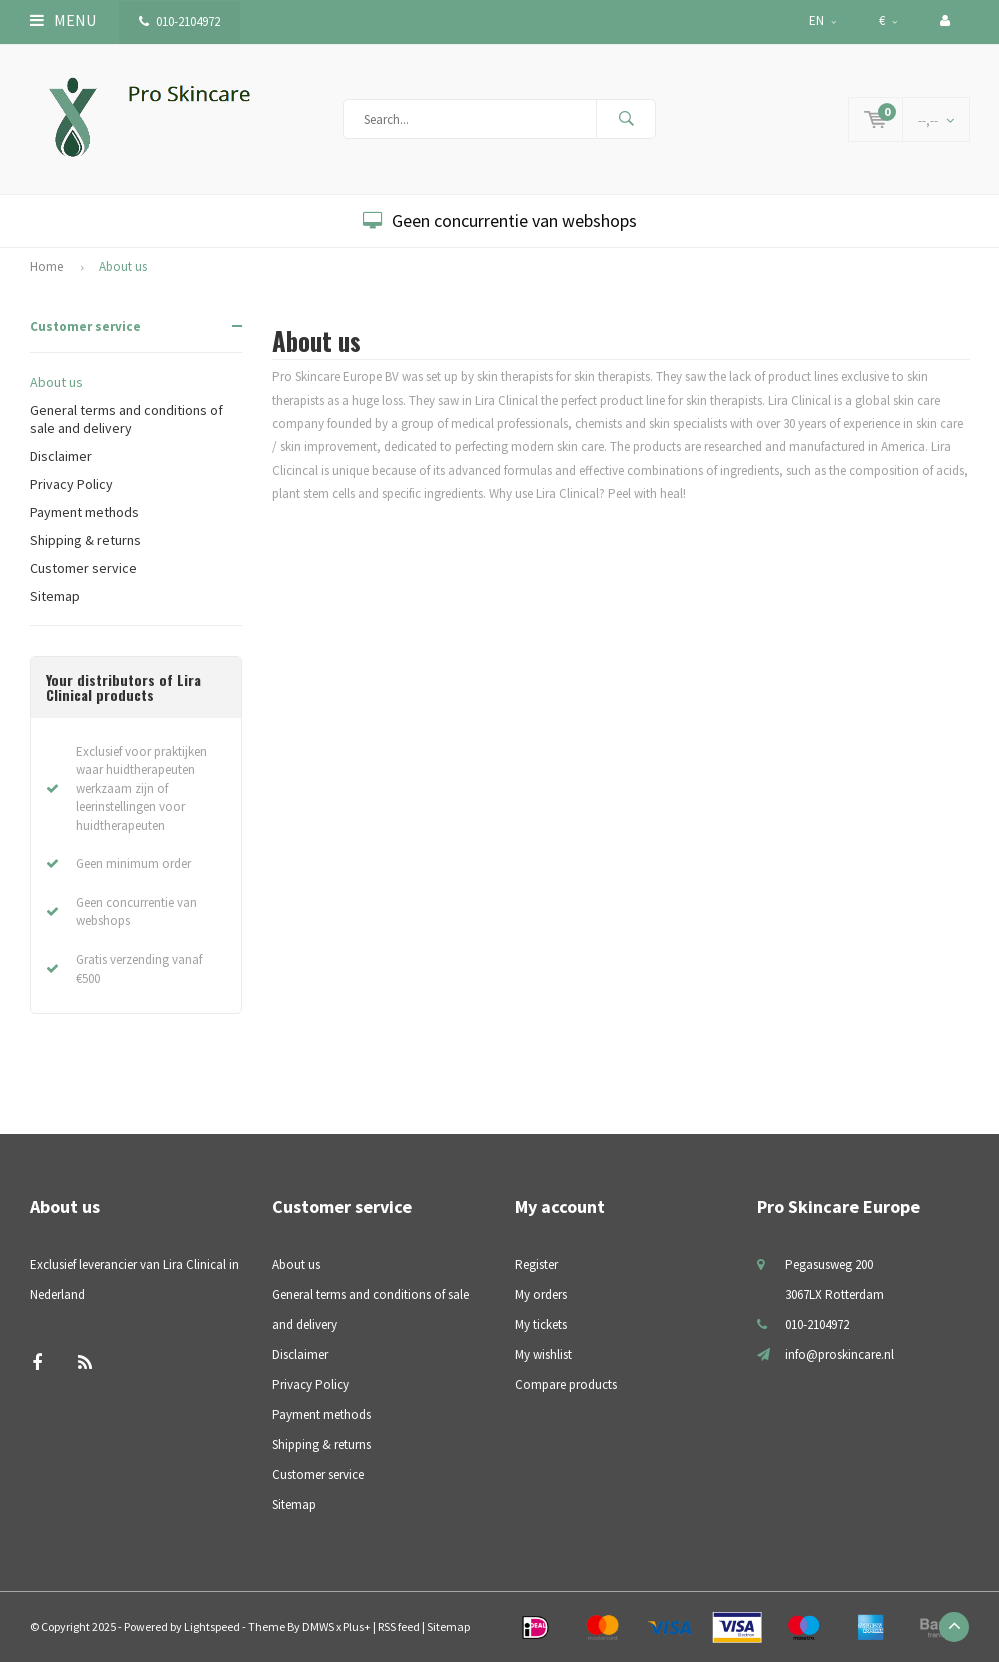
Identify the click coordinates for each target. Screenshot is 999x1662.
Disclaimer (61, 456)
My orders (541, 1294)
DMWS (318, 1626)
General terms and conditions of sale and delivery (126, 419)
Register (536, 1264)
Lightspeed (212, 1626)
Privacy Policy (71, 484)
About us (123, 266)
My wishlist (543, 1354)
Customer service (85, 326)
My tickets (541, 1324)
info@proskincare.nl (839, 1354)
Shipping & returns (85, 540)
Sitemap (55, 596)
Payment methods (84, 512)
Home (46, 266)
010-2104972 (179, 21)
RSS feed (399, 1626)
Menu (63, 20)
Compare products (566, 1384)
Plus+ (357, 1626)
